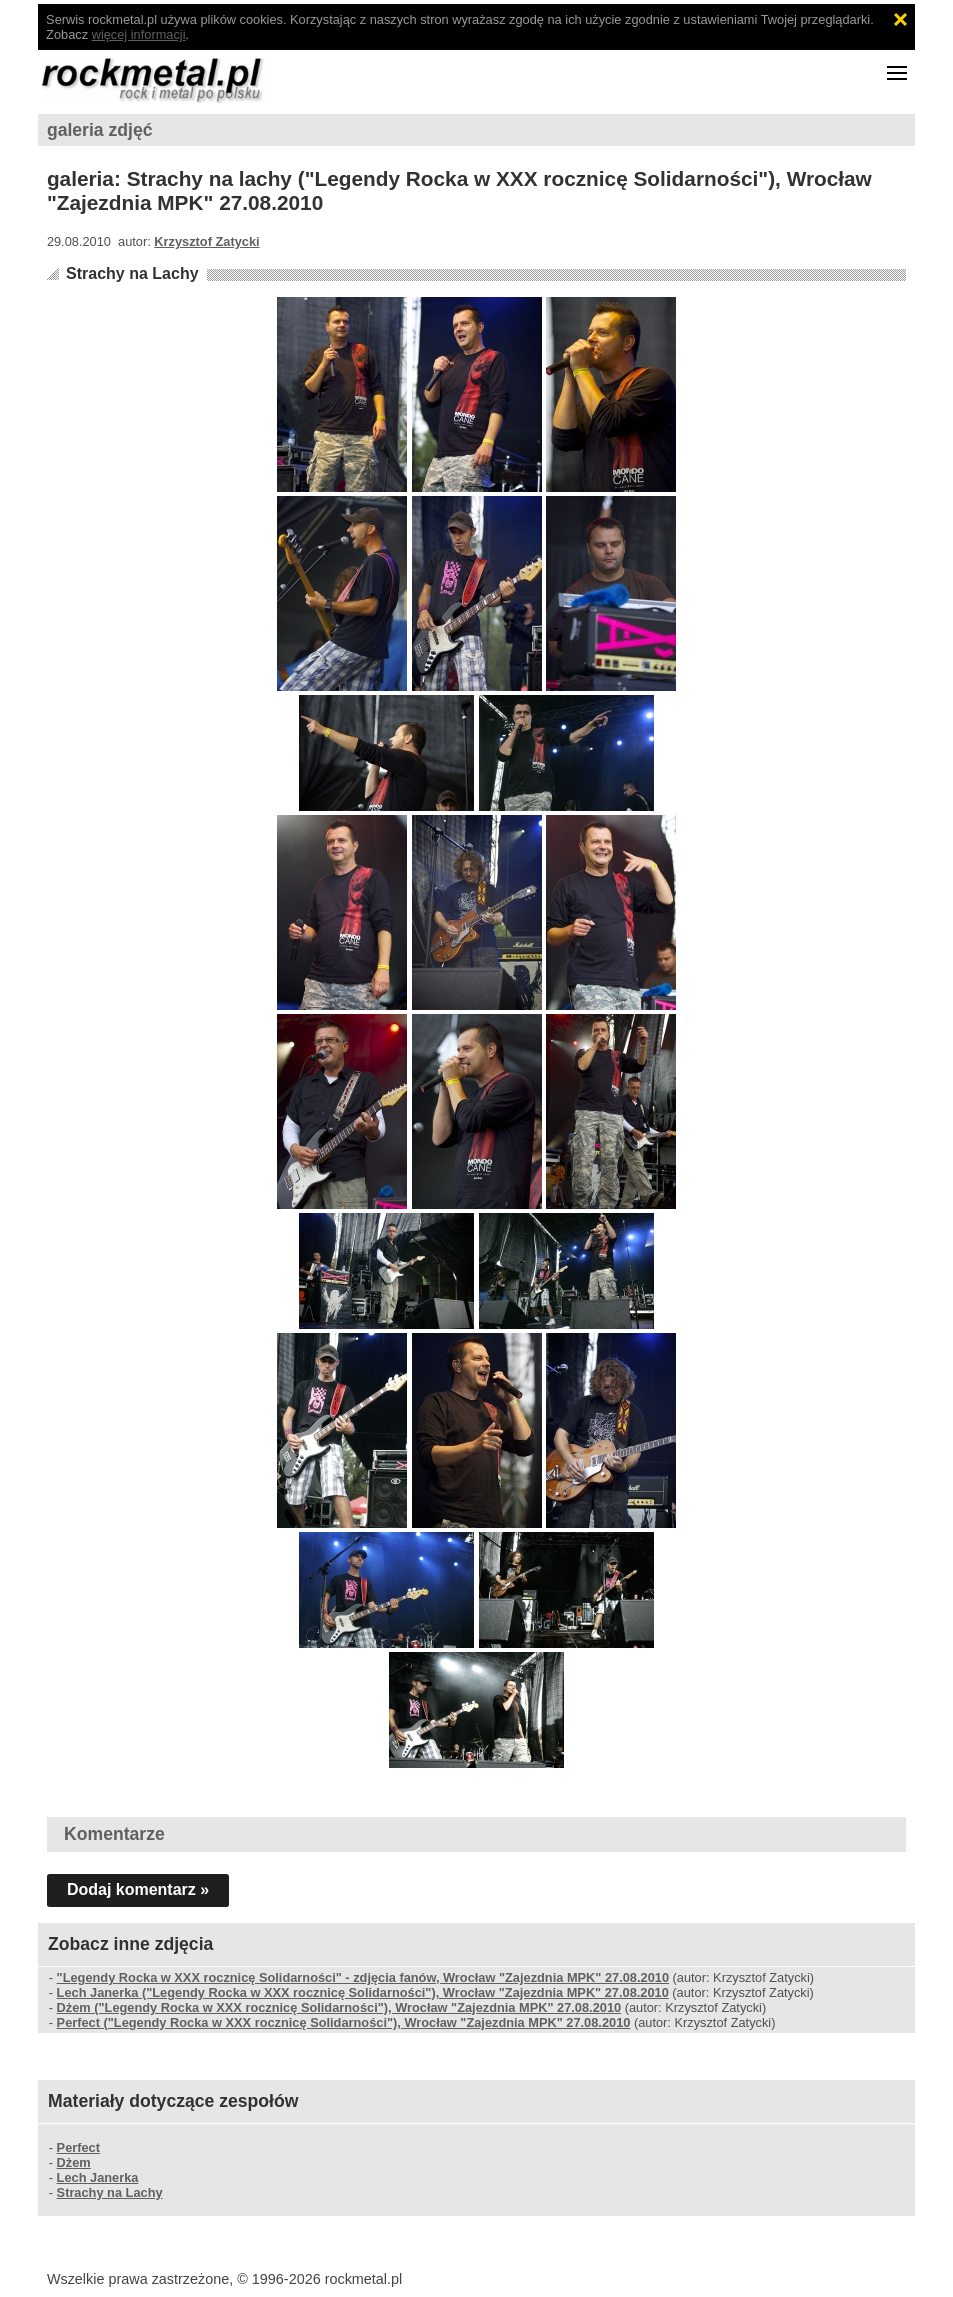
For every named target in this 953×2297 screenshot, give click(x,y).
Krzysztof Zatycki (206, 241)
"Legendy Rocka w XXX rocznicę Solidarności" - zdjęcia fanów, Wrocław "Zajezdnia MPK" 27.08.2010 (363, 1977)
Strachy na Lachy (132, 273)
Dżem (74, 2162)
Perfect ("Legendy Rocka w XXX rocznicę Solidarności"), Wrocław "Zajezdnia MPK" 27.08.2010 (344, 2022)
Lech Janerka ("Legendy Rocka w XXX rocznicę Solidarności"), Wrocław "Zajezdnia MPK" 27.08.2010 (363, 1992)
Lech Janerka (98, 2177)
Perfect (78, 2147)
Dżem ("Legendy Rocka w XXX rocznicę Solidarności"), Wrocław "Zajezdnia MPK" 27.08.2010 (339, 2007)
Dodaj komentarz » (138, 1889)
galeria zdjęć (100, 130)
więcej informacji (139, 34)
